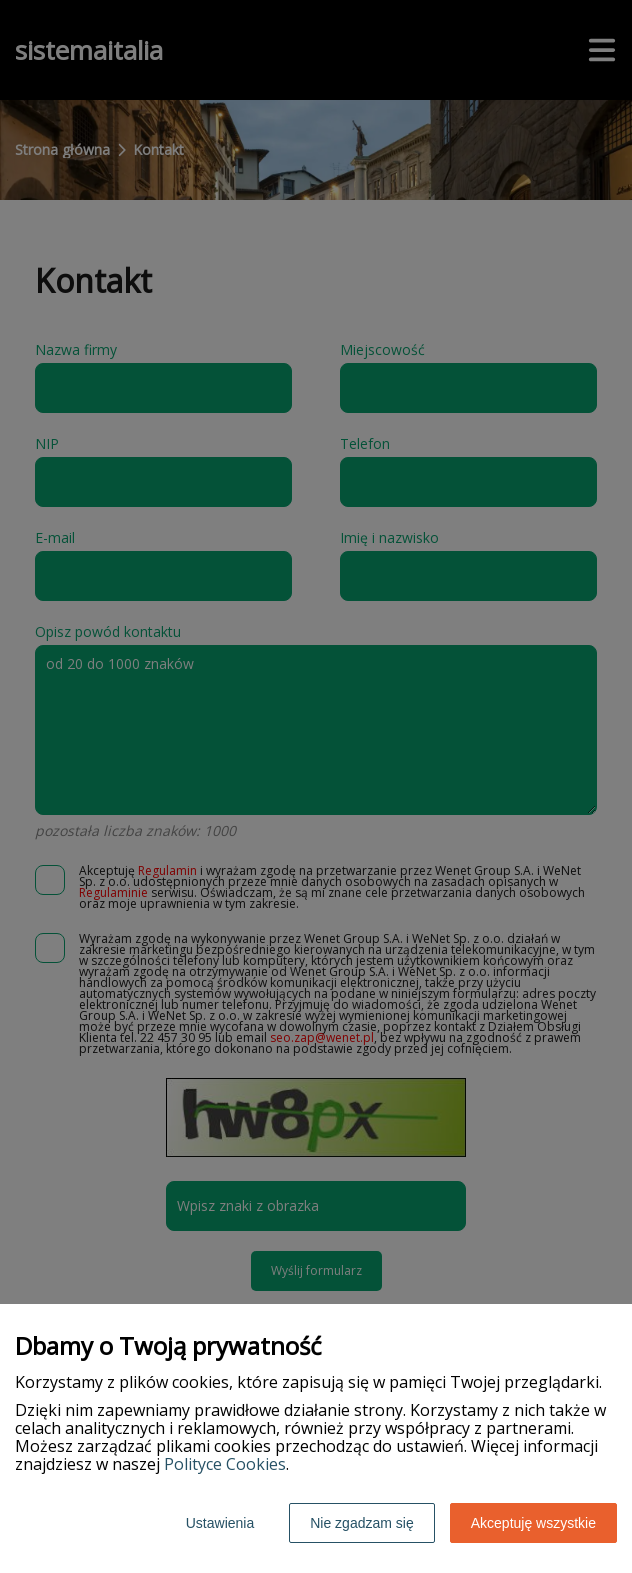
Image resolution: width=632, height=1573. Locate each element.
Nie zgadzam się (362, 1523)
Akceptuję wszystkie (533, 1523)
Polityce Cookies (225, 1464)
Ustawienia (220, 1523)
